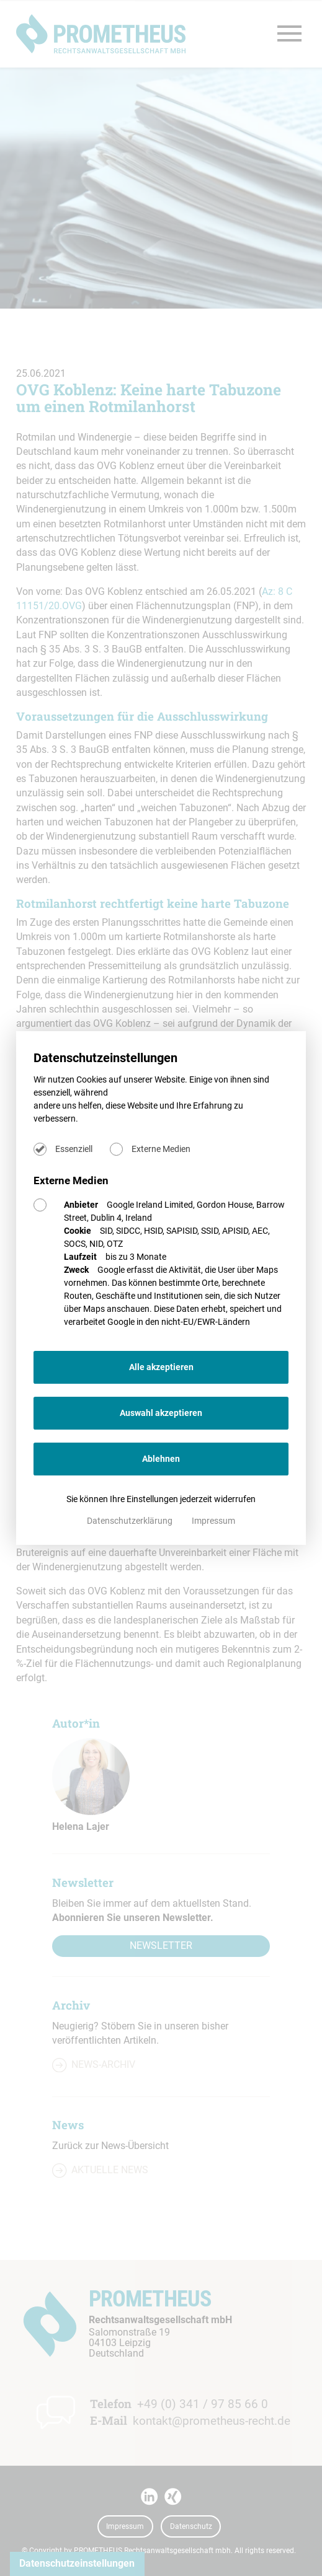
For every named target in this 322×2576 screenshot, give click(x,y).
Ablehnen (161, 1459)
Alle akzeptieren (161, 1367)
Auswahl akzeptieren (161, 1413)
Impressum (213, 1521)
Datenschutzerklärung (130, 1521)
